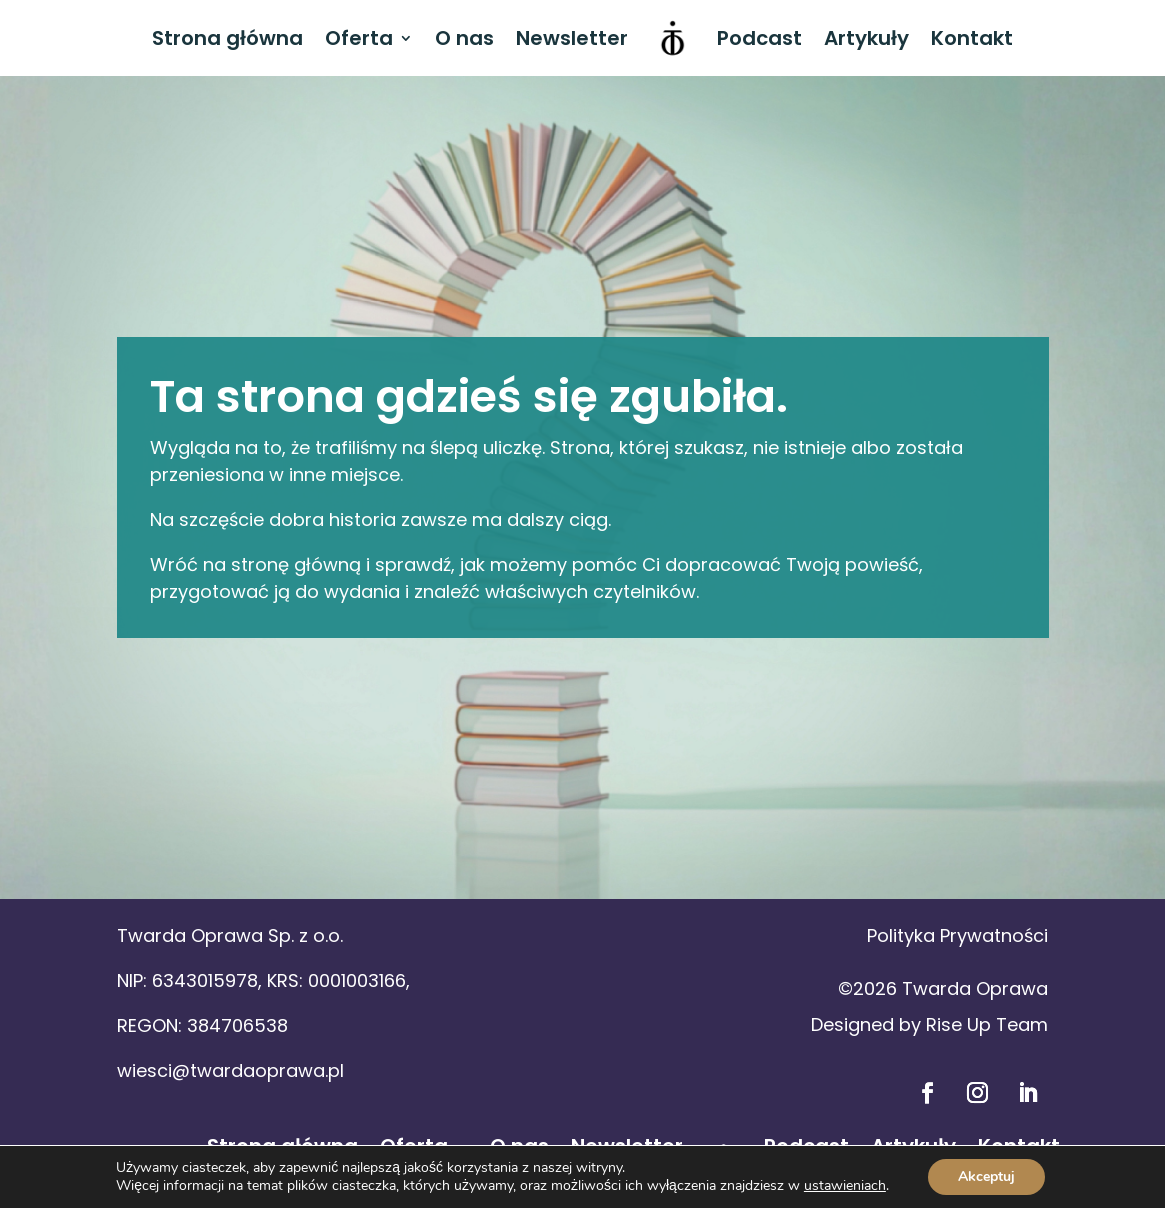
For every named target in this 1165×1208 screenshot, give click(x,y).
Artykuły (866, 38)
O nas (464, 38)
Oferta (359, 38)
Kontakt (972, 38)
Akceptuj (986, 1176)
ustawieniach (845, 1186)
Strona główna (227, 38)
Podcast (759, 38)
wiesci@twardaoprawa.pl (230, 1070)
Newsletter (572, 38)
